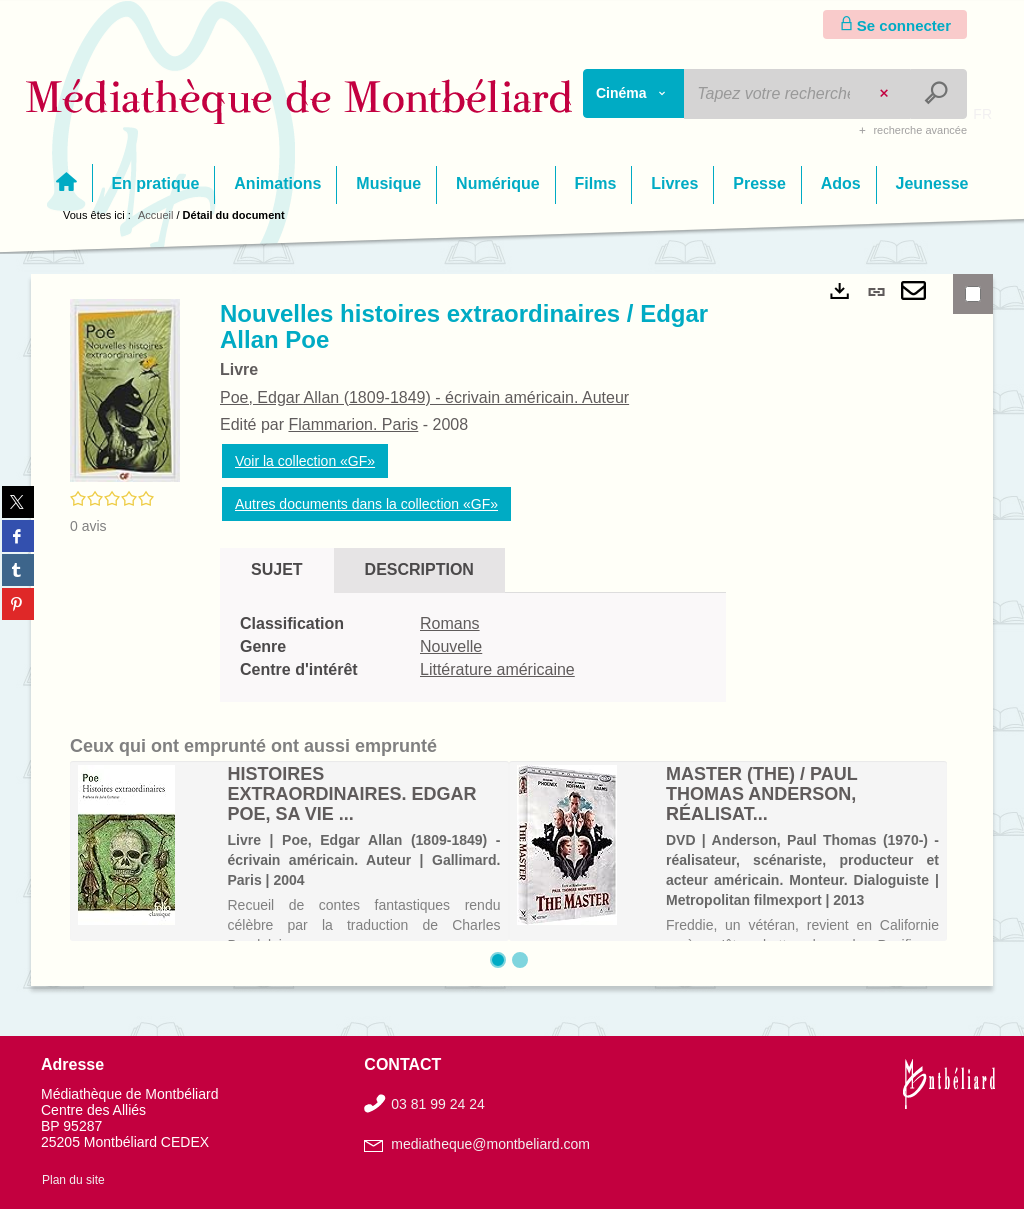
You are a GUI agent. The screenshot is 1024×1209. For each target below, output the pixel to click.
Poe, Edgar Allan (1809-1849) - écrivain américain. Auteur (424, 397)
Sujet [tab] (277, 569)
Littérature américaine (497, 669)
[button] (125, 389)
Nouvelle (451, 646)
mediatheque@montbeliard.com (490, 1144)
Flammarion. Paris (353, 424)
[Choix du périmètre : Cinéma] (634, 93)
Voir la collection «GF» (305, 461)
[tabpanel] (473, 647)
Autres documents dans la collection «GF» (366, 504)
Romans (450, 623)
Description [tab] (419, 569)
